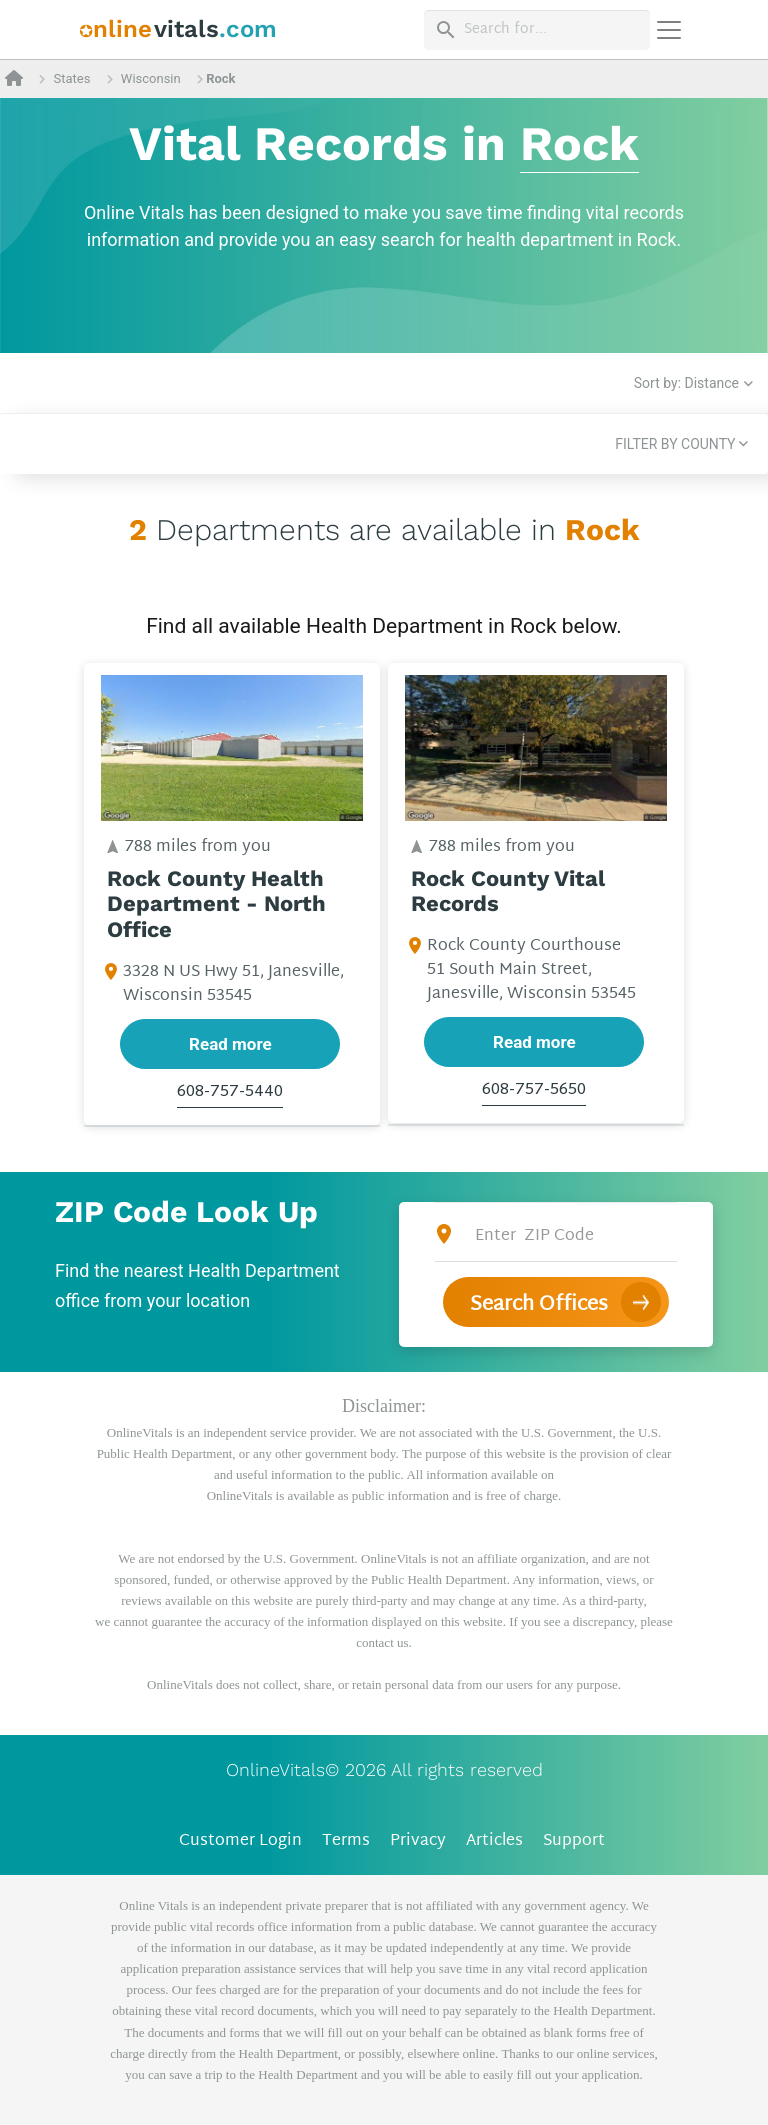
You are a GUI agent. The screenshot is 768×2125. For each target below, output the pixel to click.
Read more (230, 1044)
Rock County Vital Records (508, 891)
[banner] (178, 29)
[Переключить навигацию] (669, 30)
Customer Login (240, 1841)
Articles (494, 1841)
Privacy (418, 1841)
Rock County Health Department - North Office (216, 904)
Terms (346, 1841)
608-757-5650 (534, 1091)
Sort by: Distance (686, 383)
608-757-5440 (230, 1092)
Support (574, 1841)
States (71, 78)
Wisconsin (151, 78)
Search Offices (539, 1305)
